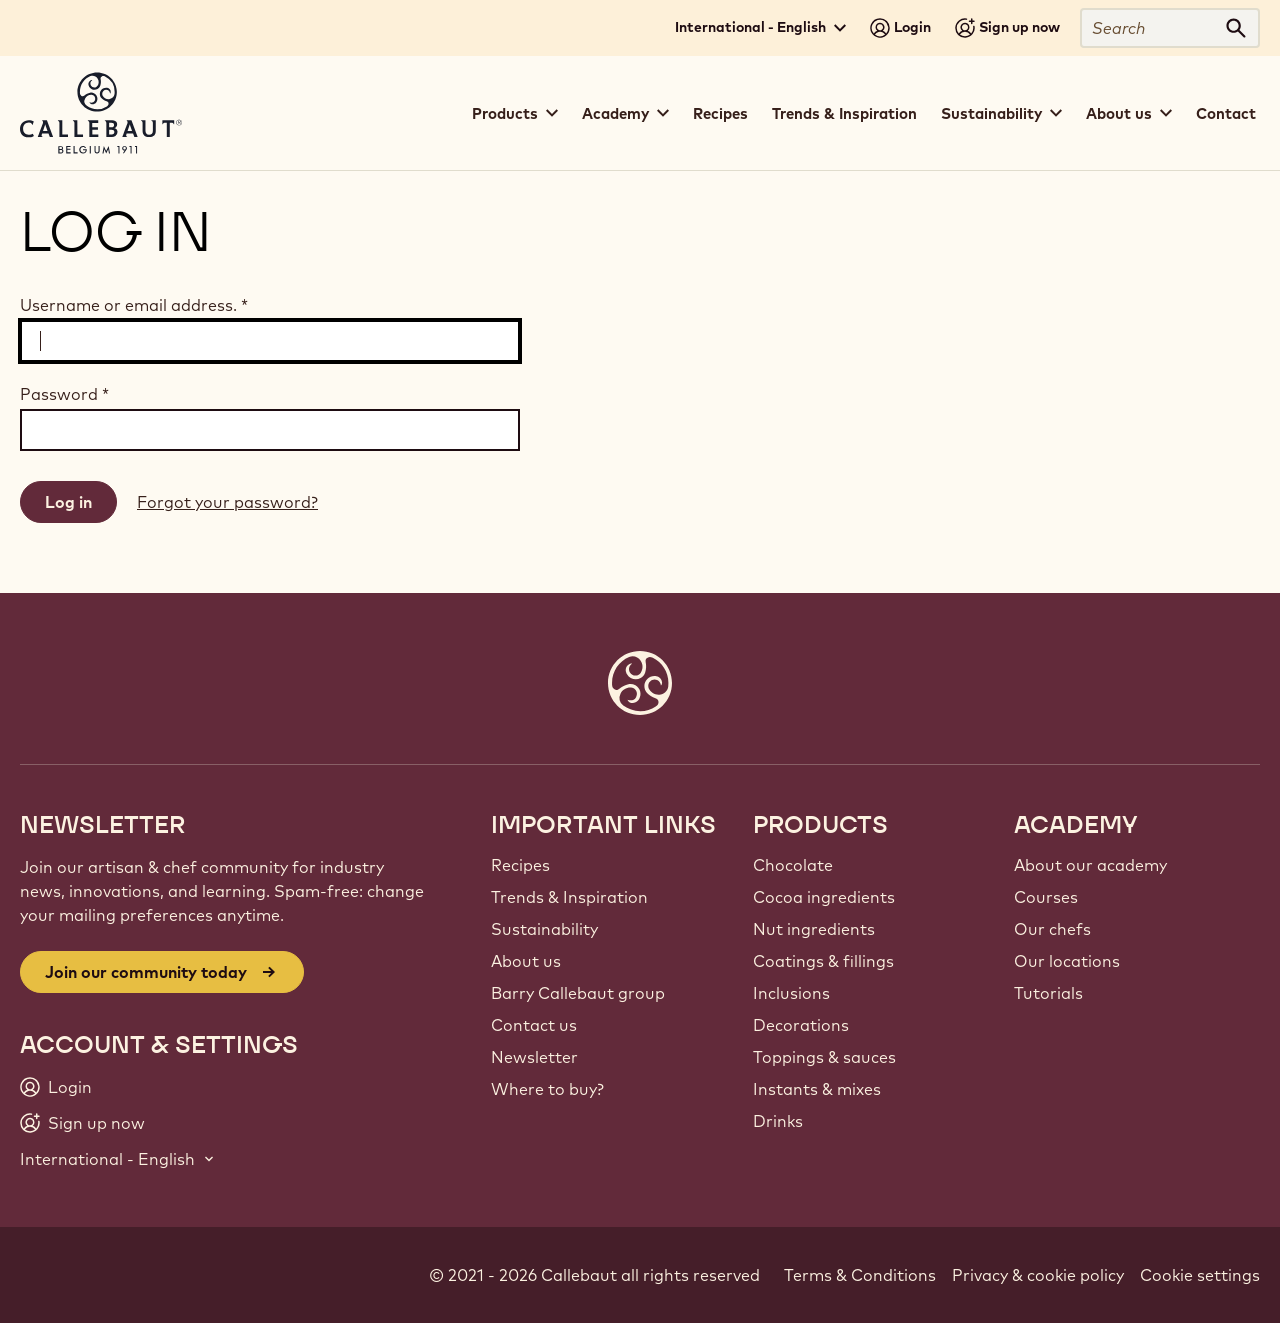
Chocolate (793, 865)
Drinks (778, 1121)
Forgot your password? (227, 502)
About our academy (1090, 865)
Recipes (720, 113)
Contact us (534, 1025)
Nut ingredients (814, 929)
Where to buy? (547, 1089)
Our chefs (1052, 929)
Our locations (1067, 961)
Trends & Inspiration (844, 113)
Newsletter (534, 1057)
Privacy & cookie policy (1038, 1275)
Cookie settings (1200, 1275)
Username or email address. (134, 305)
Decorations (801, 1025)
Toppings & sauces (824, 1057)
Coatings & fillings (823, 961)
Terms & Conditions (860, 1275)
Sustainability (544, 929)
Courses (1046, 897)
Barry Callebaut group (578, 993)
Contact (1226, 113)
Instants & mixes (817, 1089)
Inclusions (791, 993)
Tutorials (1048, 993)
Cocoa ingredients (824, 897)
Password (64, 394)
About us (526, 961)
